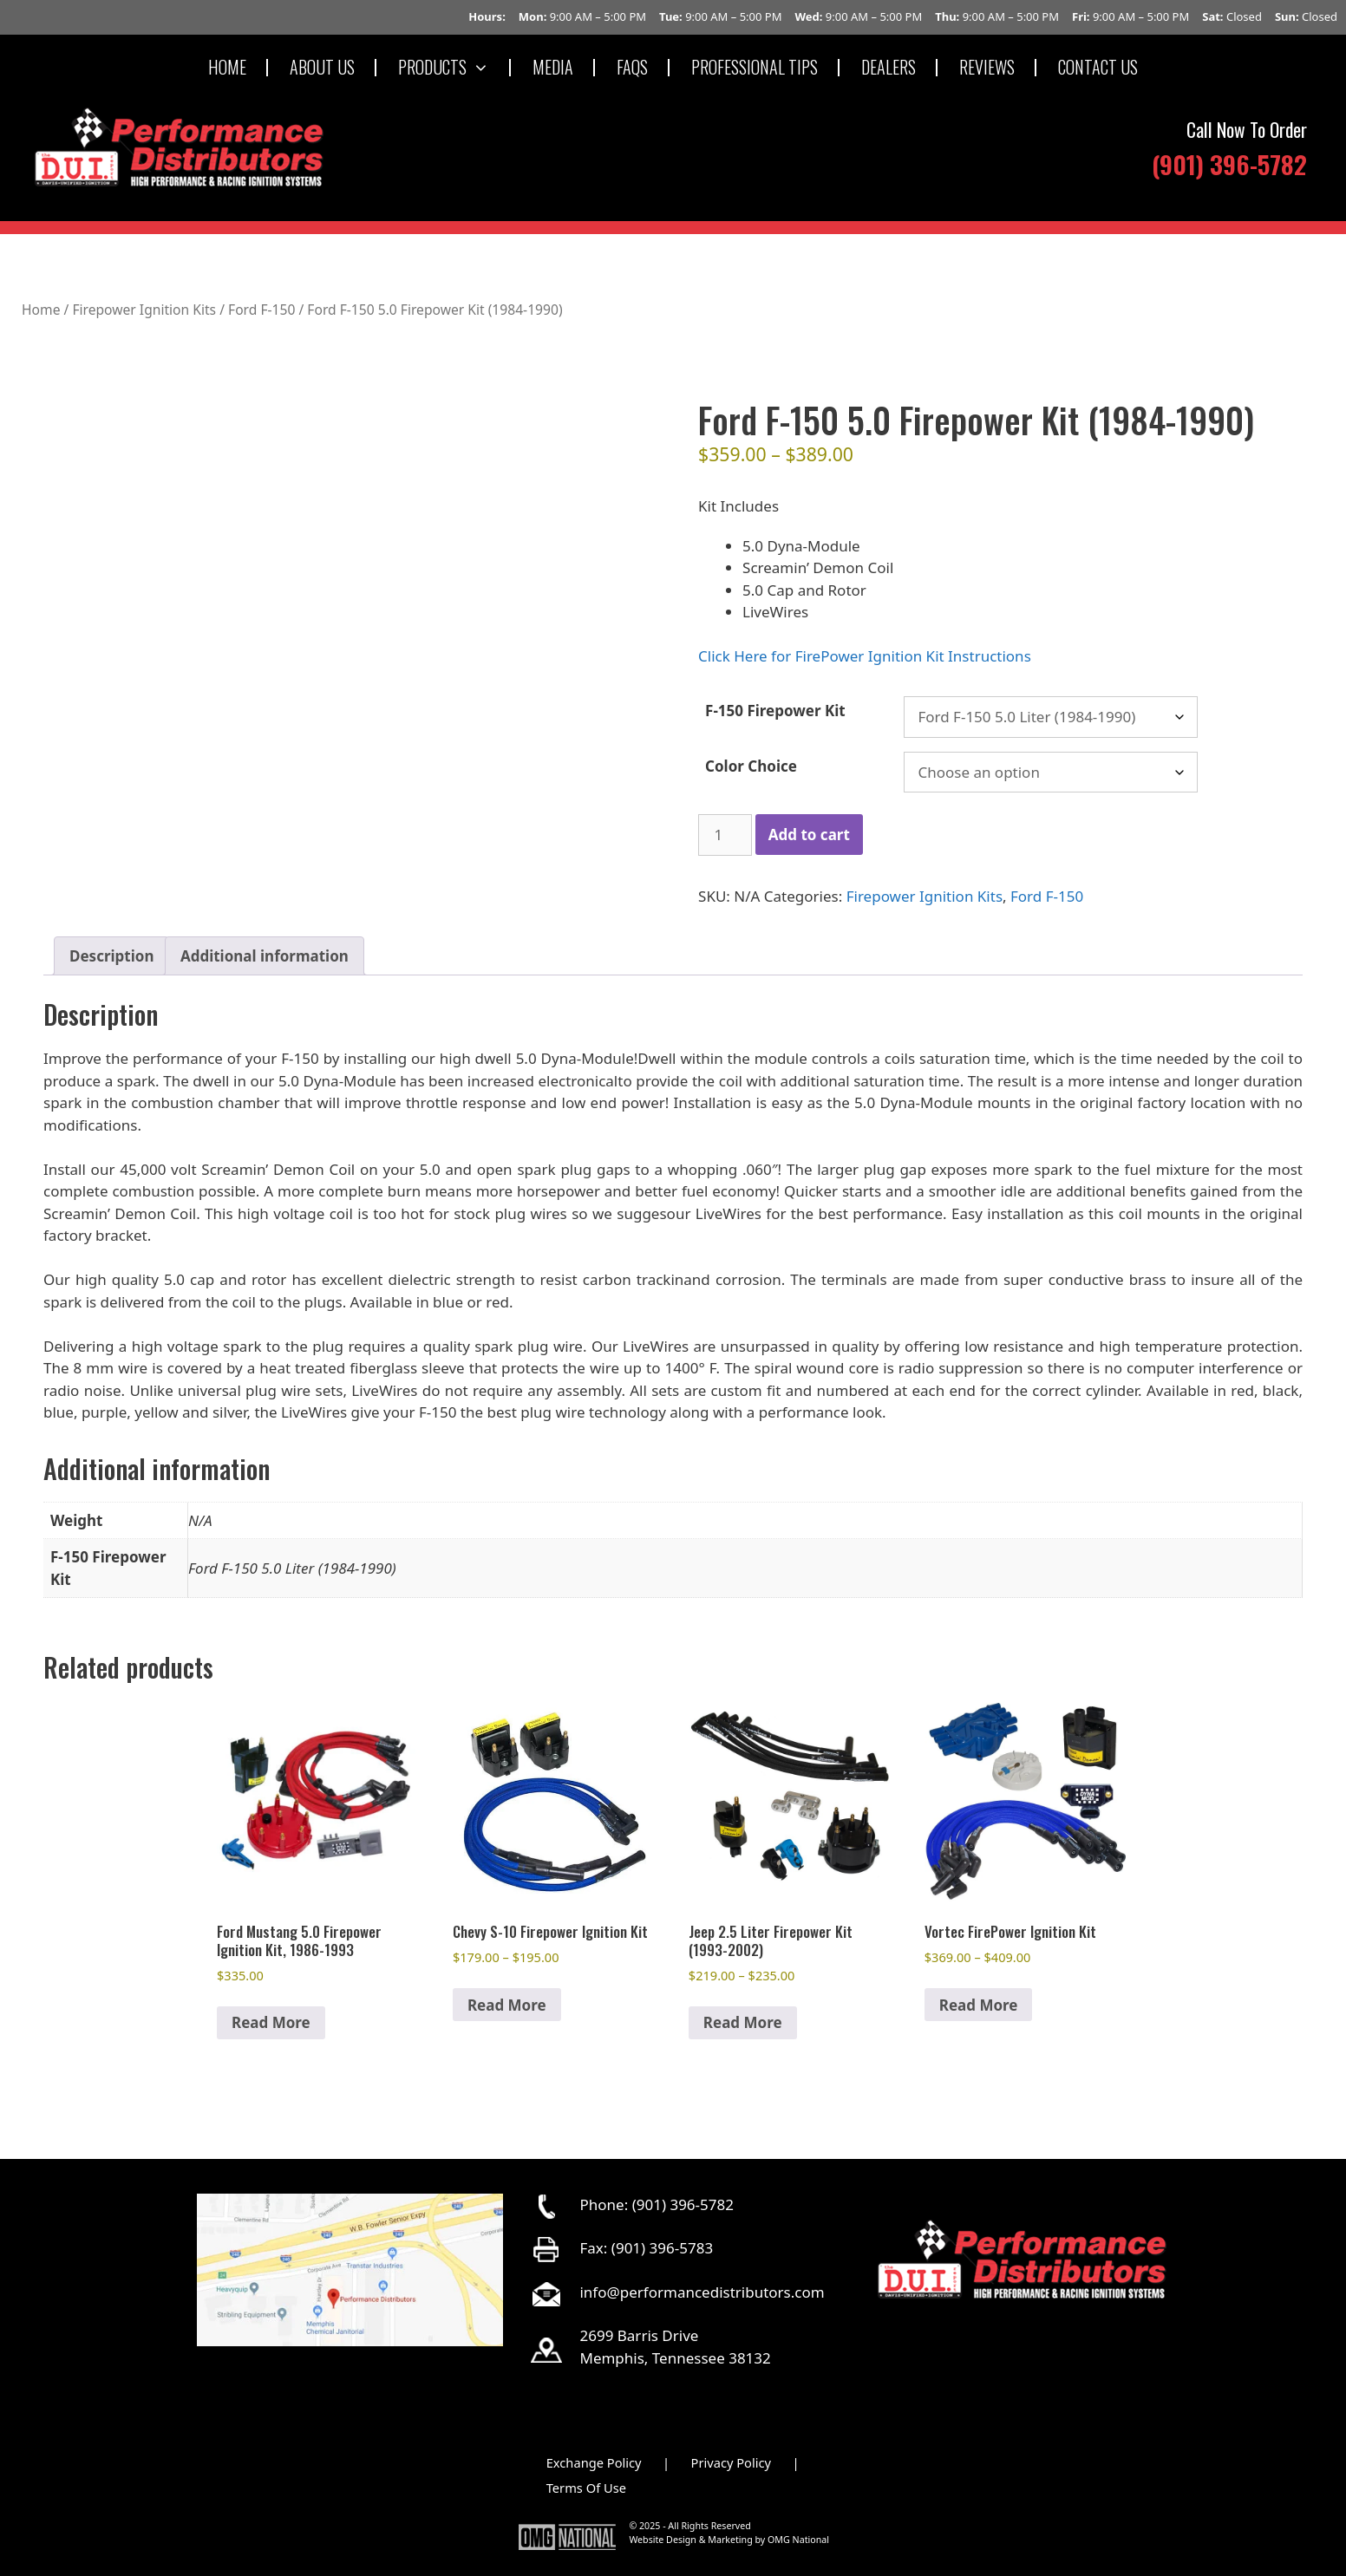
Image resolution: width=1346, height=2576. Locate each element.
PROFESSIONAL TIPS (754, 67)
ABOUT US (322, 67)
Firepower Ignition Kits (144, 309)
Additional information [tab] (264, 956)
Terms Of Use (586, 2487)
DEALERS (888, 67)
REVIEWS (987, 67)
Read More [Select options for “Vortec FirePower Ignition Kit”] (978, 2005)
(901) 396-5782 (1229, 163)
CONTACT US (1098, 67)
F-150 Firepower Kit (775, 711)
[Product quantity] (725, 835)
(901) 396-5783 (662, 2248)
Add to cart (809, 835)
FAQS (632, 67)
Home (41, 309)
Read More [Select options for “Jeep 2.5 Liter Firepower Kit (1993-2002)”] (742, 2022)
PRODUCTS (454, 67)
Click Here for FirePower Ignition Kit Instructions (864, 656)
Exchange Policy (594, 2462)
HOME (227, 67)
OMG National (798, 2540)
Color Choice (751, 766)
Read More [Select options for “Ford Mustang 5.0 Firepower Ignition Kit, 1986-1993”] (271, 2022)
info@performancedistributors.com (701, 2292)
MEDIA (553, 67)
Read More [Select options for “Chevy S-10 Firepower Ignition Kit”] (506, 2005)
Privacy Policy (731, 2462)
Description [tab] (111, 956)
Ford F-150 (261, 309)
